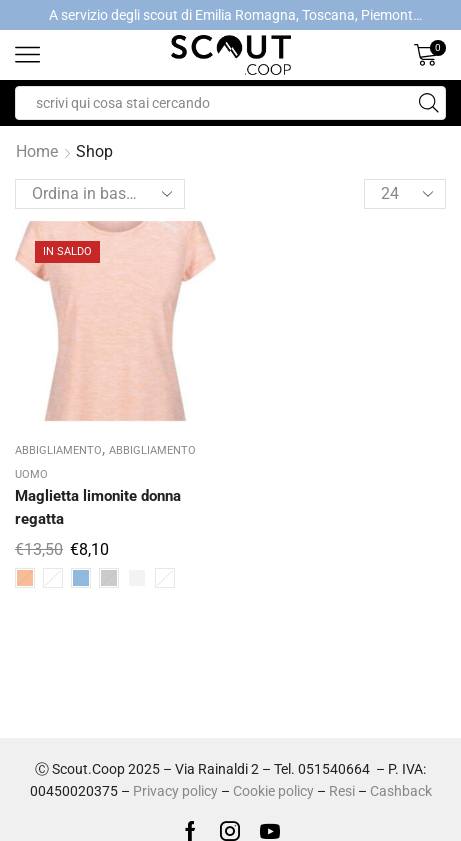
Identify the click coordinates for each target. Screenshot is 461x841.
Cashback (401, 791)
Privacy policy (175, 791)
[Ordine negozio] (100, 194)
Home (37, 151)
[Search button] (429, 103)
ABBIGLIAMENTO (58, 450)
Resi (342, 791)
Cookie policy (273, 791)
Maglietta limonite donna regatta (98, 507)
